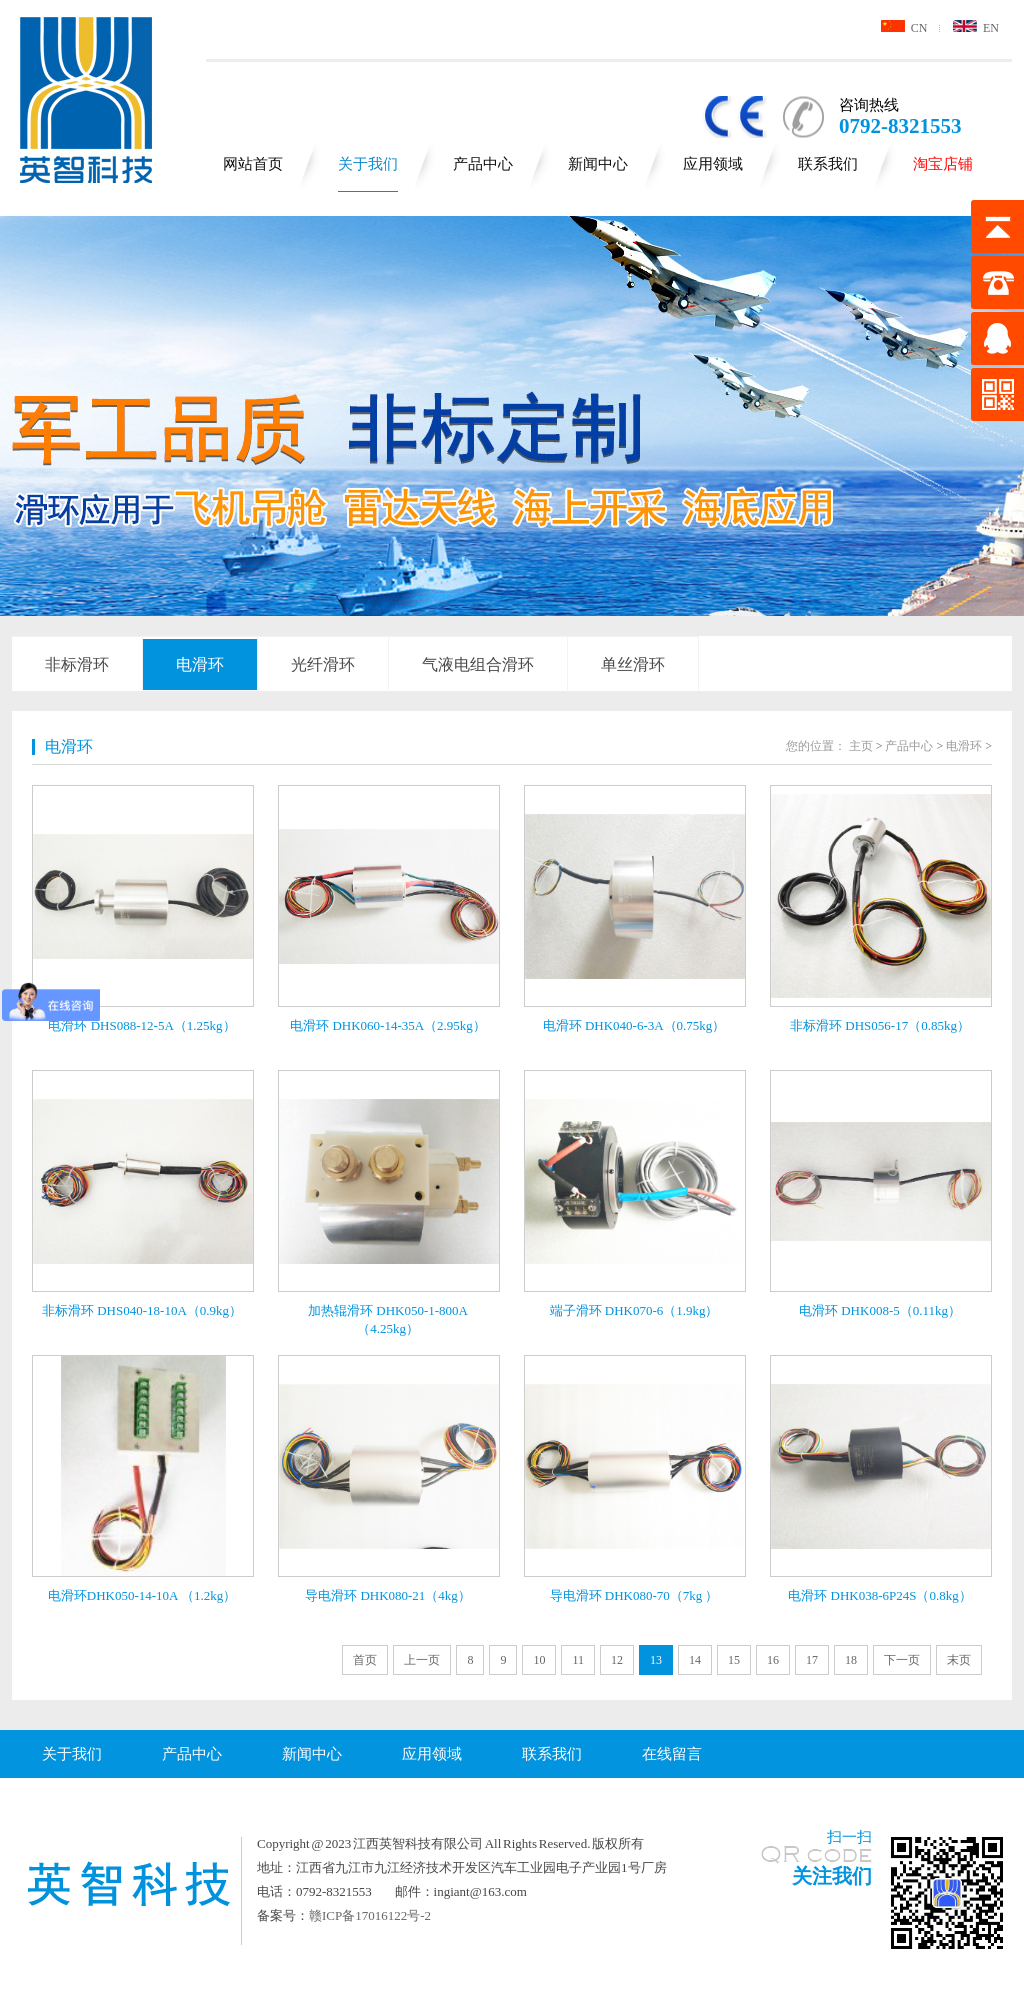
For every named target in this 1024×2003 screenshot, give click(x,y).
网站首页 (253, 164)
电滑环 (200, 664)
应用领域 (713, 164)
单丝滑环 (633, 664)
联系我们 (828, 164)
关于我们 (368, 164)
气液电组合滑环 (478, 664)
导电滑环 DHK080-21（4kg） (388, 1595)
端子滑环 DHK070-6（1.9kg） (634, 1310)
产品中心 (483, 164)
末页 (959, 1660)
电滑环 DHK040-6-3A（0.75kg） (634, 1025)
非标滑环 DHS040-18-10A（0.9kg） (142, 1310)
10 (539, 1660)
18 (851, 1660)
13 (656, 1660)
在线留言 (672, 1754)
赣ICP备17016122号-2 (370, 1915)
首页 (365, 1660)
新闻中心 (598, 164)
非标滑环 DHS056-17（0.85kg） (880, 1025)
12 (617, 1660)
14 (695, 1660)
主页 (861, 746)
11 (578, 1660)
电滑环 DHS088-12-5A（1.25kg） (141, 1025)
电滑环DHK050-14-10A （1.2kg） (142, 1595)
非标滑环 (77, 664)
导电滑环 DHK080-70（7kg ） (634, 1595)
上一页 (422, 1660)
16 (773, 1660)
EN (976, 28)
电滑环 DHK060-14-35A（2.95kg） (388, 1025)
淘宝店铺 (943, 164)
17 (812, 1660)
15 (734, 1660)
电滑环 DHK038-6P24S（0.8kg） (879, 1595)
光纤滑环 (323, 664)
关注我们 (832, 1876)
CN (904, 28)
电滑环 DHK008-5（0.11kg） (880, 1310)
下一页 (902, 1660)
